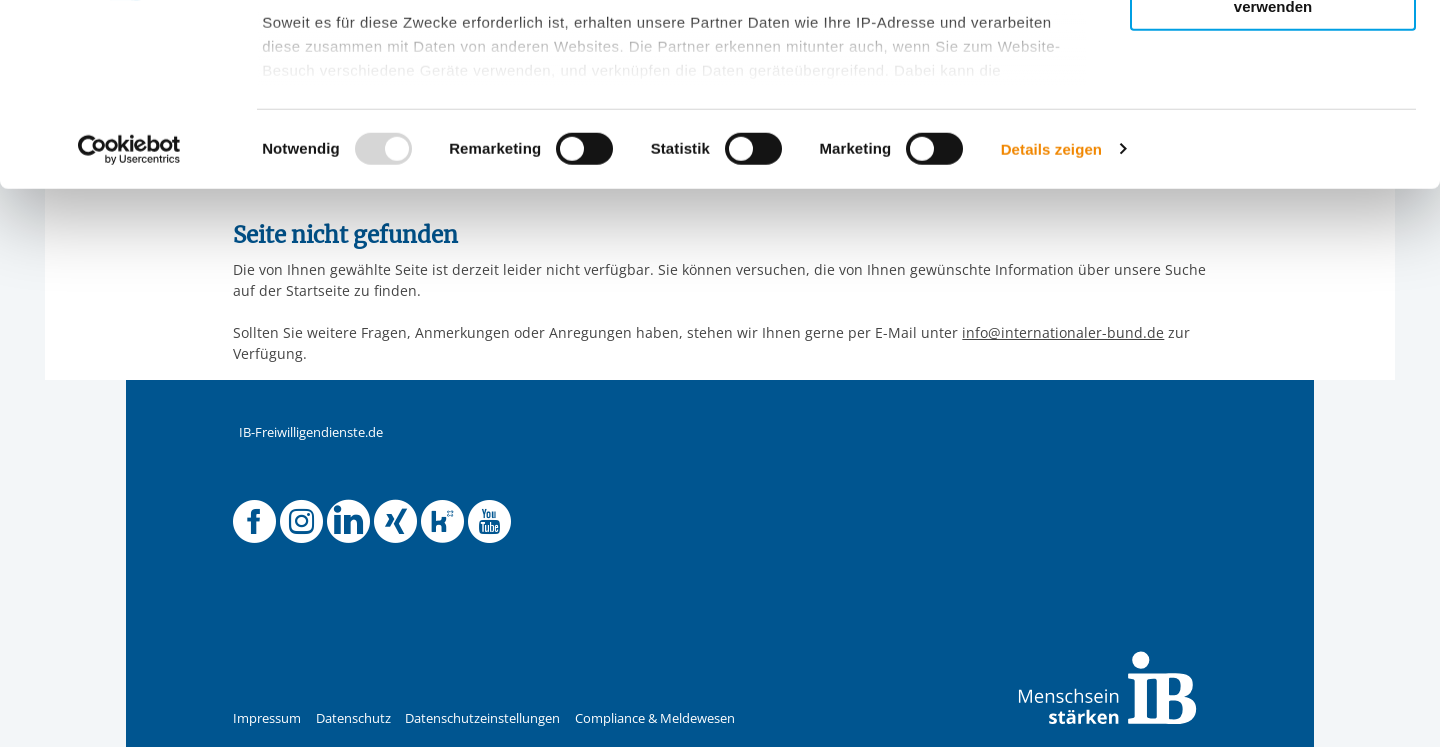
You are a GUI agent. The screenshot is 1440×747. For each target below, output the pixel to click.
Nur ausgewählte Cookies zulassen (1273, 105)
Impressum (267, 718)
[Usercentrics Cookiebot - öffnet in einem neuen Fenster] (129, 320)
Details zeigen (1051, 319)
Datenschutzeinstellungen (482, 718)
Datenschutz (353, 718)
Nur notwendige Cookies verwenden (1273, 169)
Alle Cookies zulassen (1273, 48)
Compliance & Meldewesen (655, 718)
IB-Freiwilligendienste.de (311, 432)
